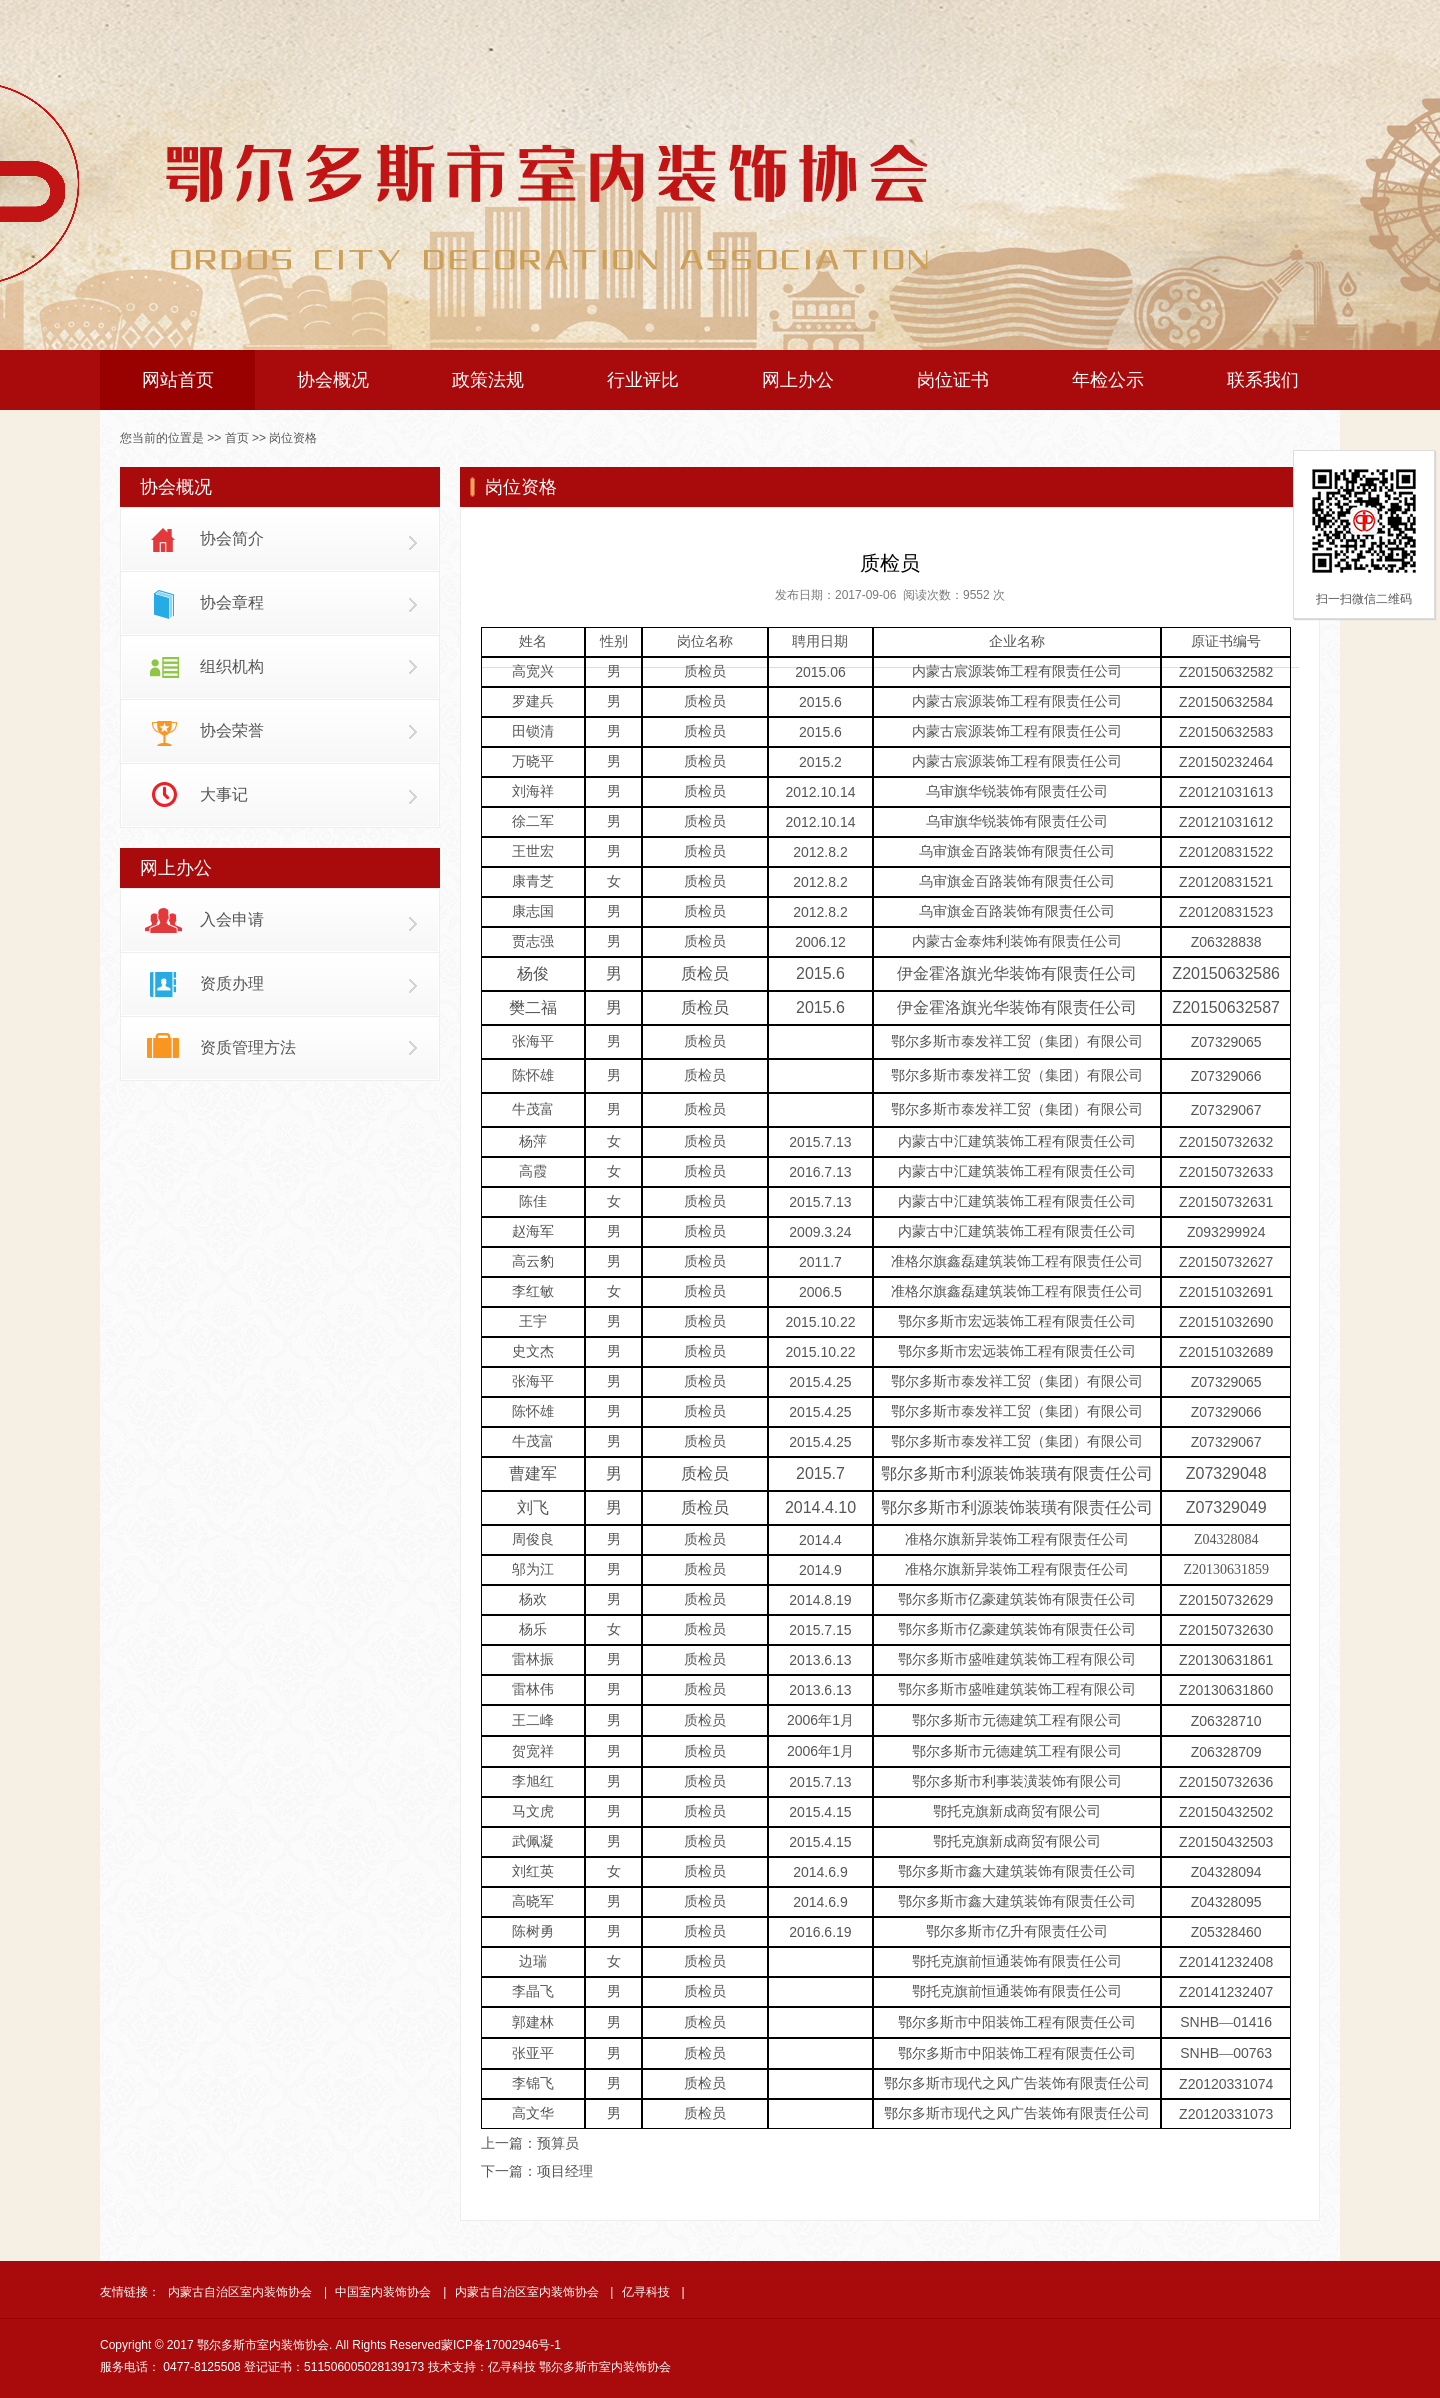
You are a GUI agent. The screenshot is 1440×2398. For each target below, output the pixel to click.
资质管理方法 (248, 1047)
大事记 (224, 794)
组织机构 (232, 666)
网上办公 (798, 380)
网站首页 (178, 380)
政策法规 (488, 380)
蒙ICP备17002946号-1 (501, 2345)
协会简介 (232, 538)
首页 (237, 438)
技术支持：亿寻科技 (482, 2367)
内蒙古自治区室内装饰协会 (240, 2292)
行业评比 (643, 380)
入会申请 (232, 919)
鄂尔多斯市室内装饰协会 (605, 2367)
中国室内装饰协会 (383, 2292)
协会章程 (232, 602)
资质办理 (232, 983)
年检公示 (1108, 380)
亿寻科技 (646, 2292)
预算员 (558, 2143)
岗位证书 (953, 380)
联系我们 (1263, 380)
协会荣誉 (232, 730)
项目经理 (565, 2171)
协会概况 (333, 380)
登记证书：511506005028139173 (334, 2367)
